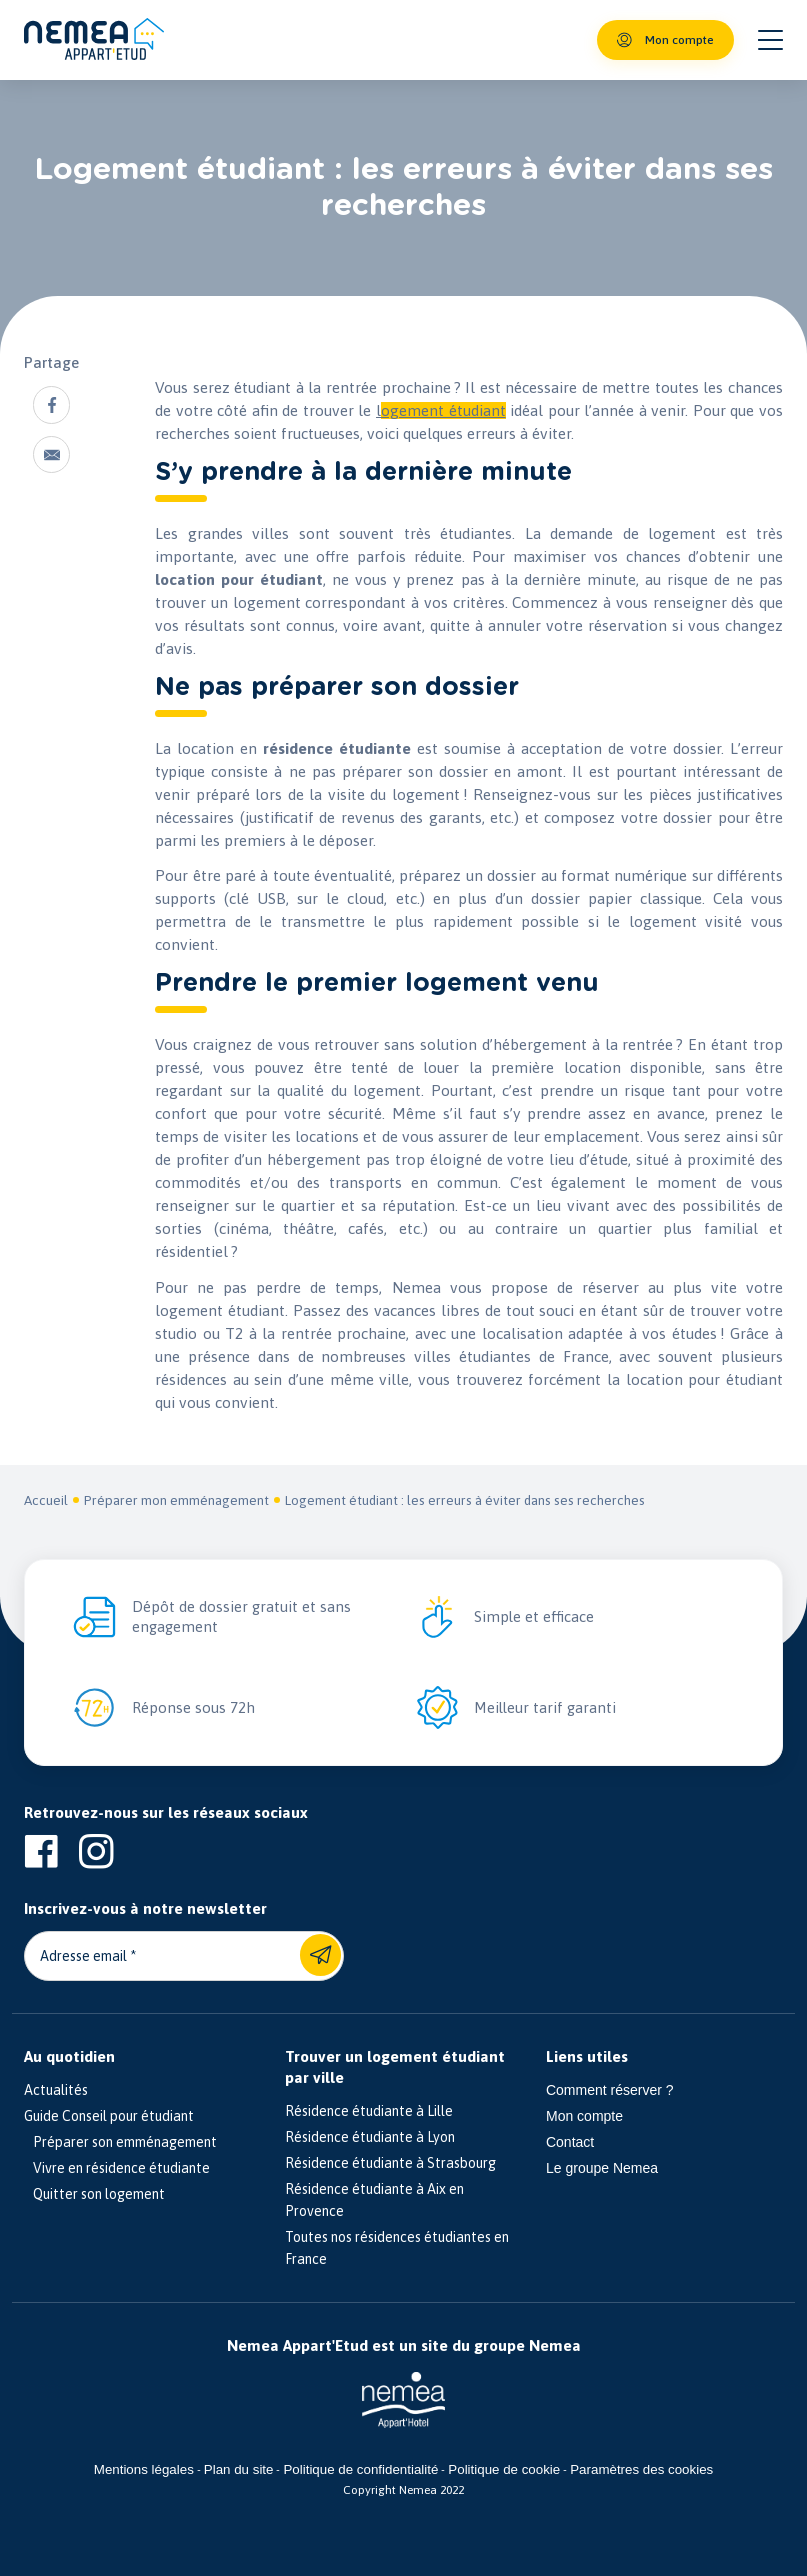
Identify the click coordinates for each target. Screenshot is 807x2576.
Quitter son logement (94, 2194)
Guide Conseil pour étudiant (109, 2116)
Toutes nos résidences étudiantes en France (397, 2248)
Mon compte (584, 2116)
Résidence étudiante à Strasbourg (390, 2163)
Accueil (46, 1500)
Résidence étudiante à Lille (369, 2111)
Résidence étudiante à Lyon (370, 2137)
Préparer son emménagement (120, 2142)
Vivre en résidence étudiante (117, 2168)
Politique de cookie (504, 2469)
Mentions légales (144, 2469)
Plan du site (239, 2469)
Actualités (56, 2090)
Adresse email (83, 1956)
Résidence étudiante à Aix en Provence (374, 2200)
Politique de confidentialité (360, 2469)
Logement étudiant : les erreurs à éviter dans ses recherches (465, 1500)
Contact (570, 2142)
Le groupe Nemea (602, 2168)
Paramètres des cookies (641, 2469)
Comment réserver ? (610, 2090)
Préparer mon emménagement (176, 1500)
